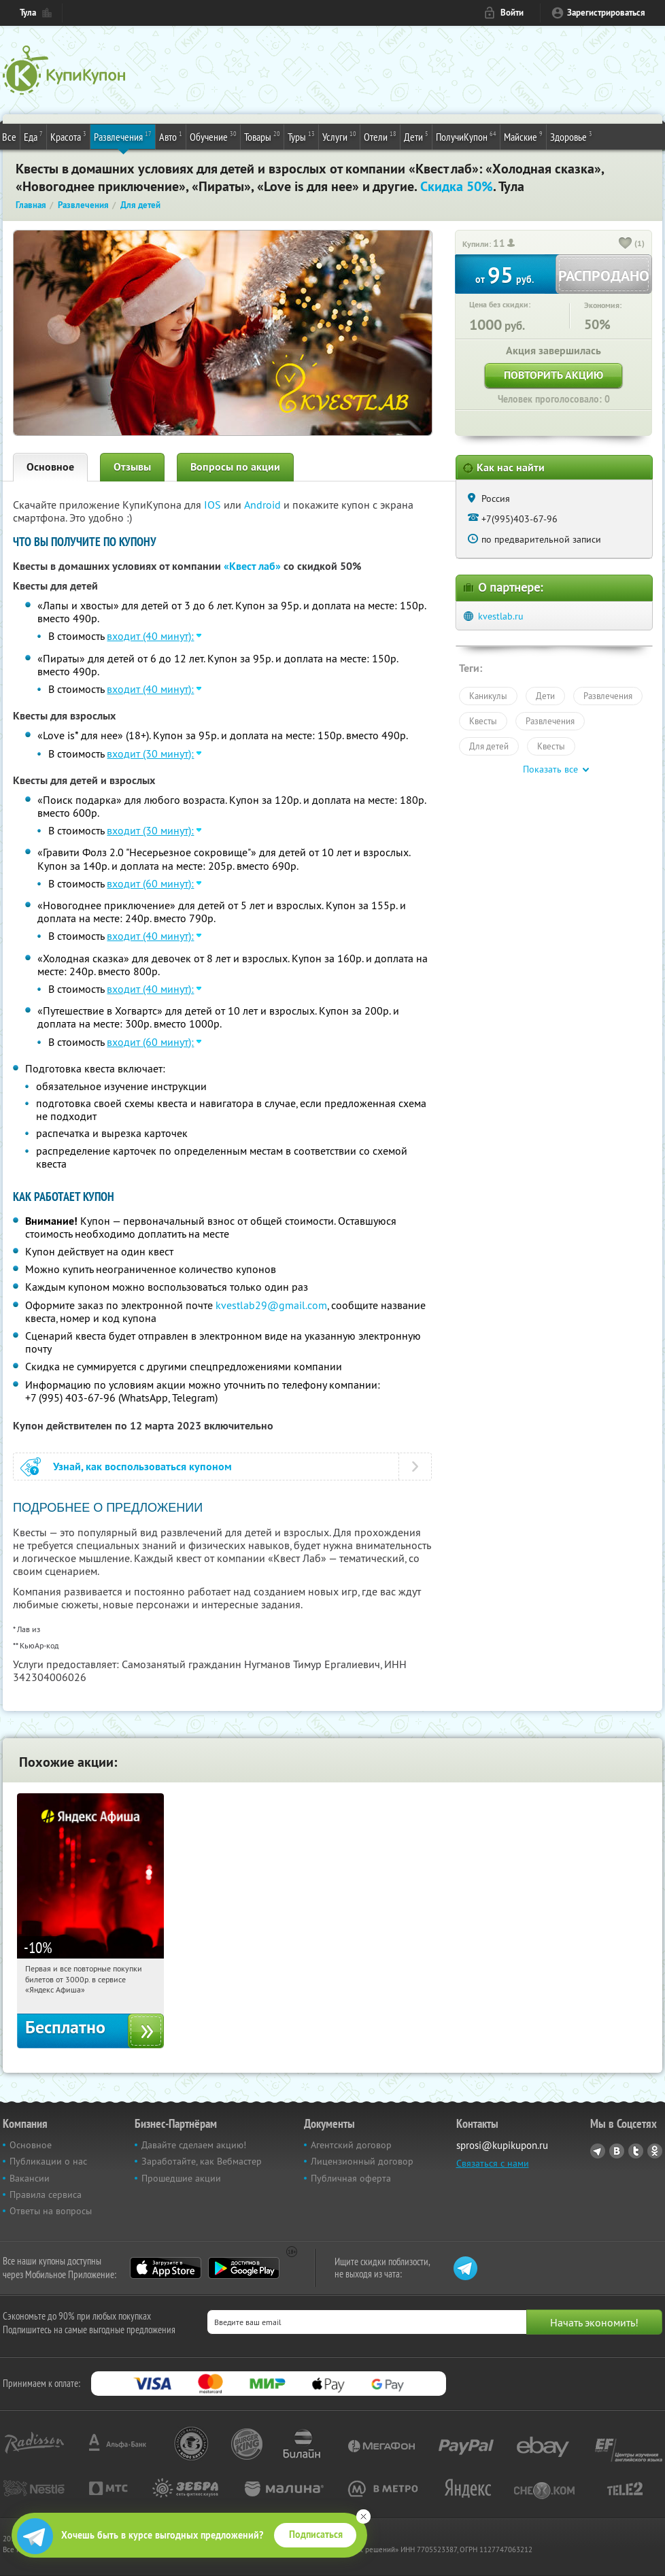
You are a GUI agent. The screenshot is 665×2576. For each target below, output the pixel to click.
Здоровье (571, 136)
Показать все (550, 769)
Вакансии (30, 2178)
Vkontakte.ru (616, 2150)
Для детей (489, 746)
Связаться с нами (492, 2163)
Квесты (483, 720)
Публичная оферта (351, 2178)
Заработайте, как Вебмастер (201, 2161)
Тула (28, 12)
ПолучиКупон (466, 136)
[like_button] (625, 244)
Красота (68, 136)
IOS (214, 504)
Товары (262, 136)
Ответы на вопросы (51, 2211)
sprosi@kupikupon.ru (502, 2145)
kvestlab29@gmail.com (271, 1305)
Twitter (635, 2150)
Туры (301, 136)
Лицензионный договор (362, 2161)
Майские (523, 136)
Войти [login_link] (512, 12)
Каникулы (488, 695)
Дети (416, 136)
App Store (165, 2268)
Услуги (339, 136)
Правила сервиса (46, 2194)
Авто (170, 136)
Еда (33, 136)
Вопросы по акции (235, 467)
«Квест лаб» (252, 566)
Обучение (213, 136)
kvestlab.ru (501, 616)
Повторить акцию (553, 375)
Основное (50, 467)
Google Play (243, 2268)
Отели (380, 136)
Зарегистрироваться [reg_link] (606, 12)
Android (264, 504)
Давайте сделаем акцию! (193, 2145)
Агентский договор (351, 2145)
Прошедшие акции (181, 2178)
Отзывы (132, 467)
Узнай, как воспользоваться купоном (142, 1466)
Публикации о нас (48, 2161)
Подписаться (316, 2534)
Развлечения (123, 136)
